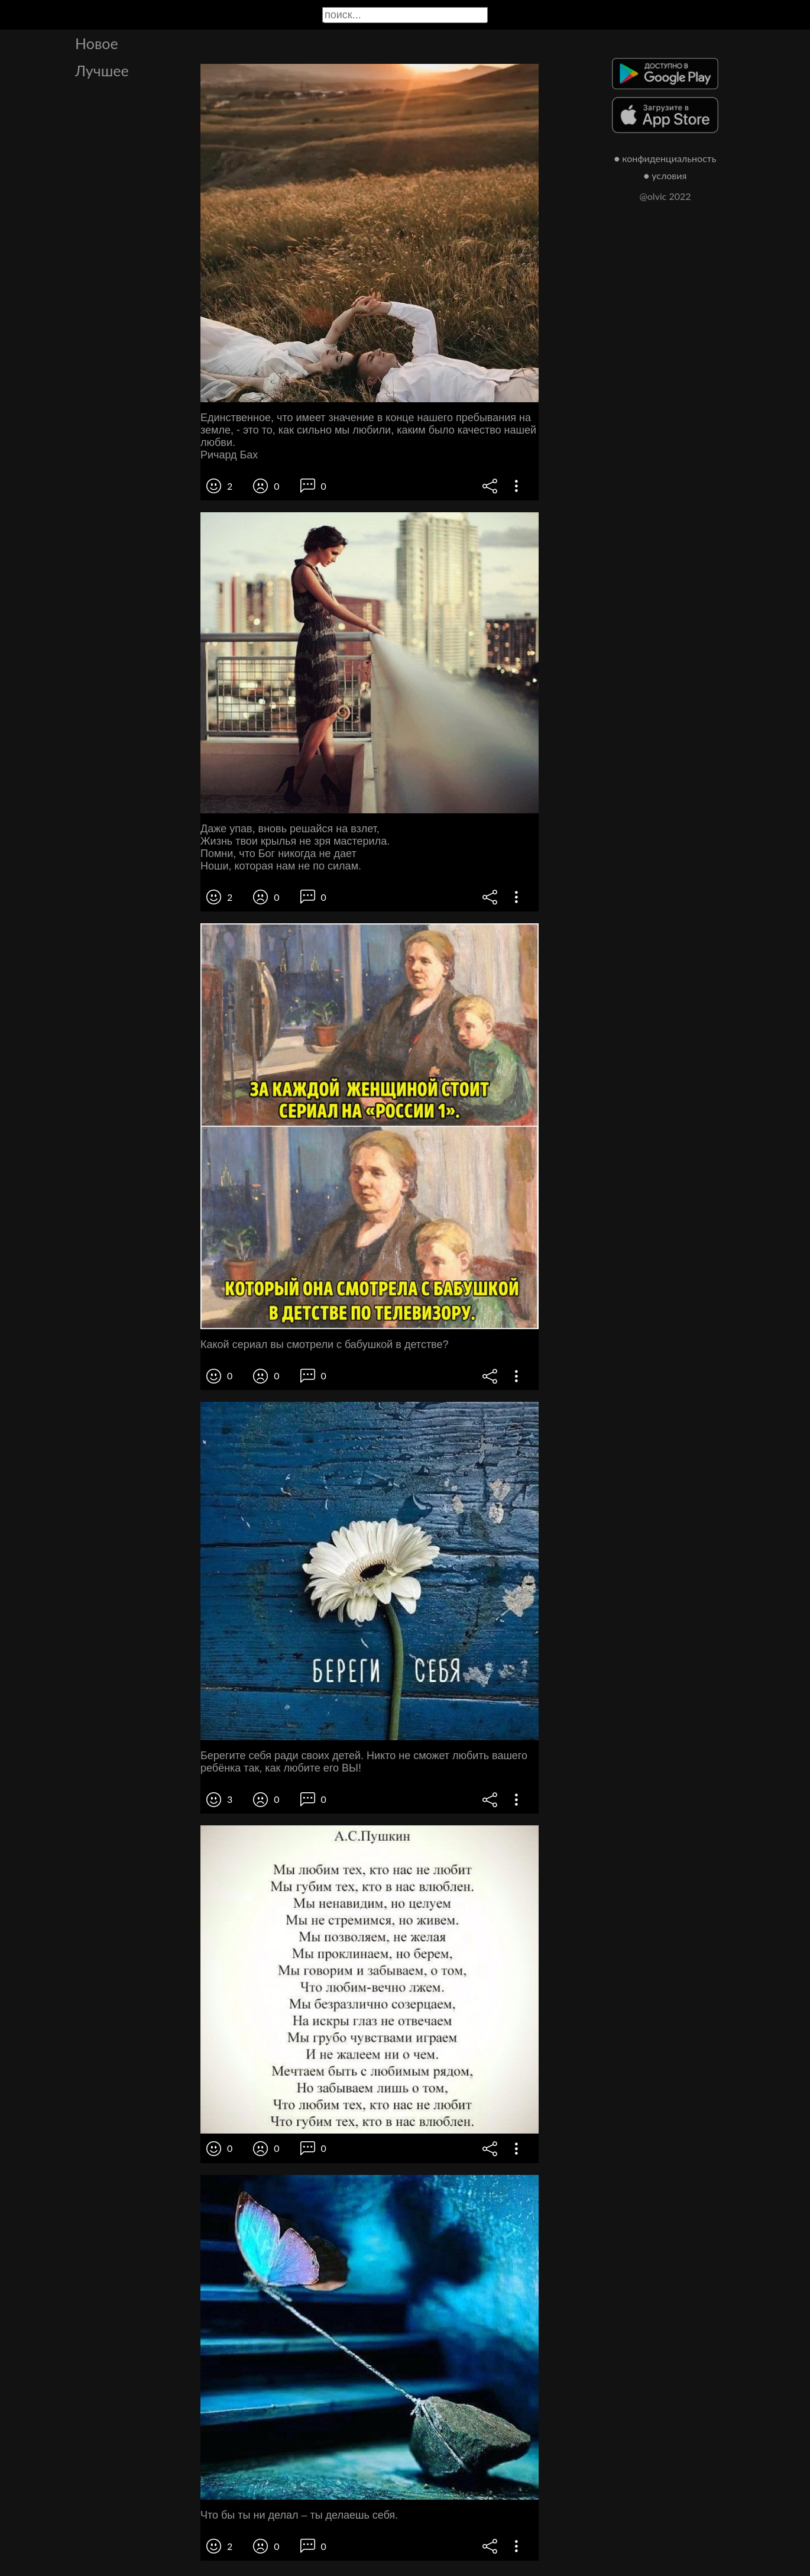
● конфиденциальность (665, 158)
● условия (665, 175)
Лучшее (102, 70)
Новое (96, 43)
